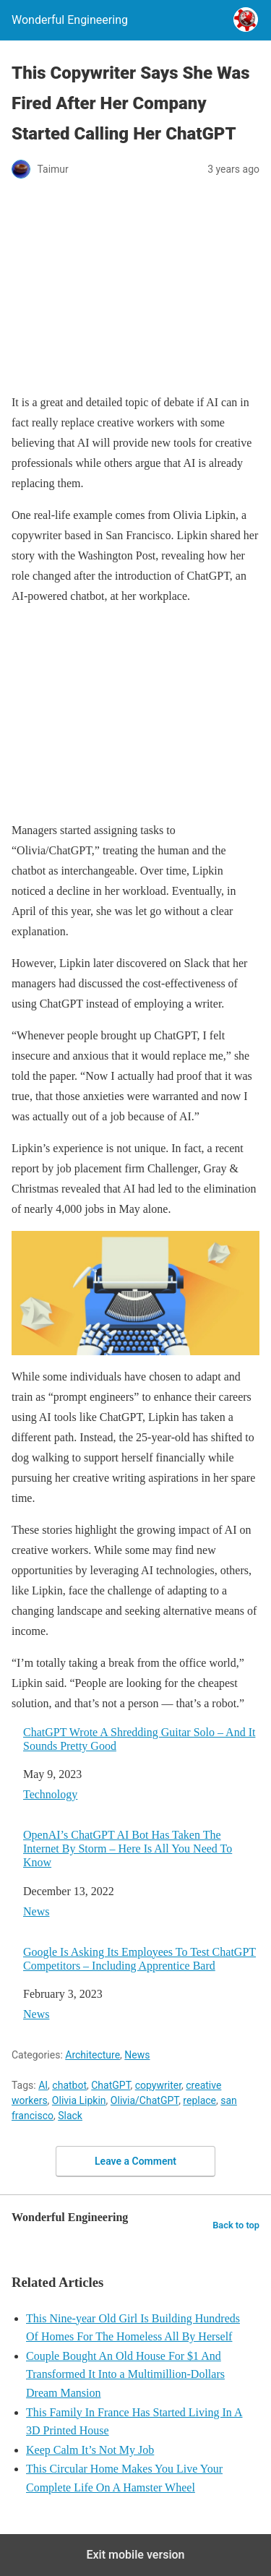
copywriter (158, 2085)
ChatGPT (110, 2085)
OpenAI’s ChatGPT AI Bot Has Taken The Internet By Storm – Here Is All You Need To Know (127, 1848)
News (36, 1911)
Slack (70, 2115)
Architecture (92, 2055)
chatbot (69, 2085)
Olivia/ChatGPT (144, 2100)
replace (199, 2100)
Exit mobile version (135, 2555)
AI (43, 2085)
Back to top (235, 2225)
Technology (50, 1794)
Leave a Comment (135, 2161)
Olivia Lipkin (79, 2100)
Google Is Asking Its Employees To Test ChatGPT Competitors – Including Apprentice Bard (139, 1959)
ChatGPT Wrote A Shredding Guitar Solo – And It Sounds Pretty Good (139, 1739)
